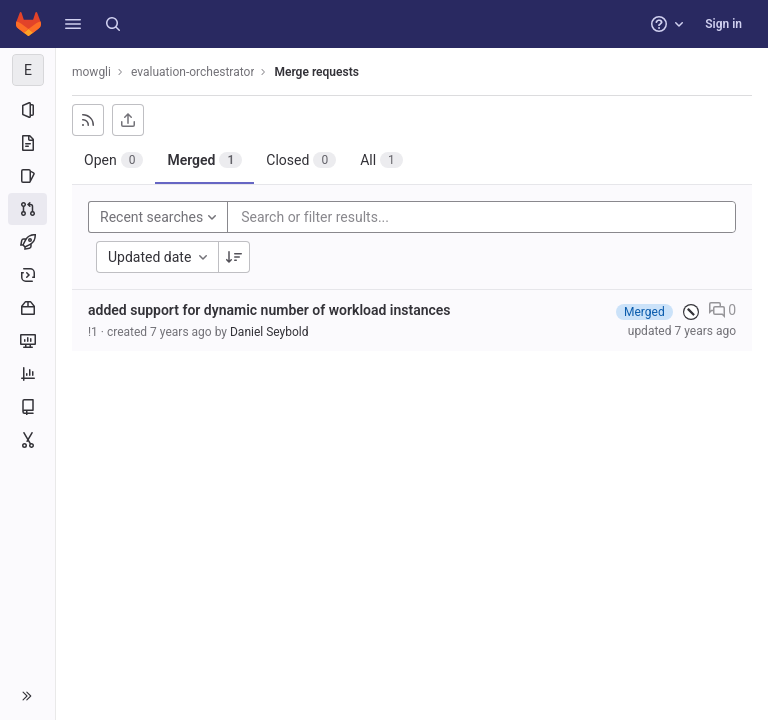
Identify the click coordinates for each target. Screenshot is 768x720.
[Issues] (27, 176)
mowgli (91, 72)
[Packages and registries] (27, 308)
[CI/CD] (27, 242)
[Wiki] (27, 407)
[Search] (113, 24)
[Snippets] (27, 440)
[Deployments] (27, 275)
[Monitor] (27, 341)
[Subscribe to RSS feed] (88, 120)
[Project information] (27, 110)
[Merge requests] (27, 209)
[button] (73, 24)
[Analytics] (27, 374)
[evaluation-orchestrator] (28, 70)
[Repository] (27, 143)
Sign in (723, 24)
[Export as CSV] (128, 120)
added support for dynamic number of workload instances (269, 310)
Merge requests (316, 72)
